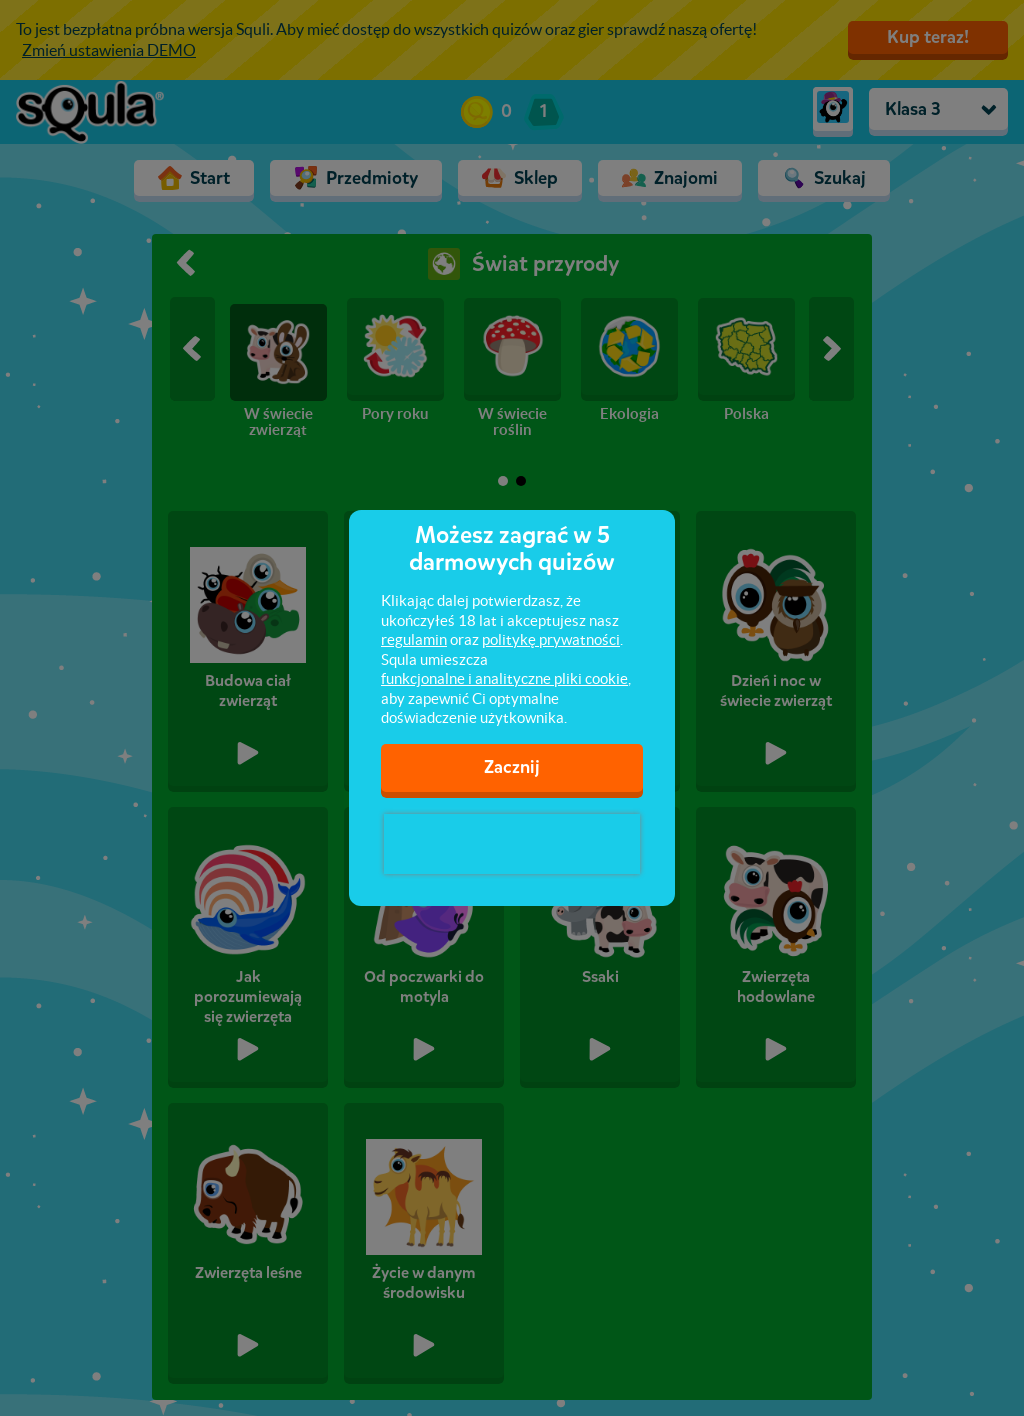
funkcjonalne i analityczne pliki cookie (504, 678)
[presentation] (512, 844)
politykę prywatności (551, 639)
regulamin (414, 639)
